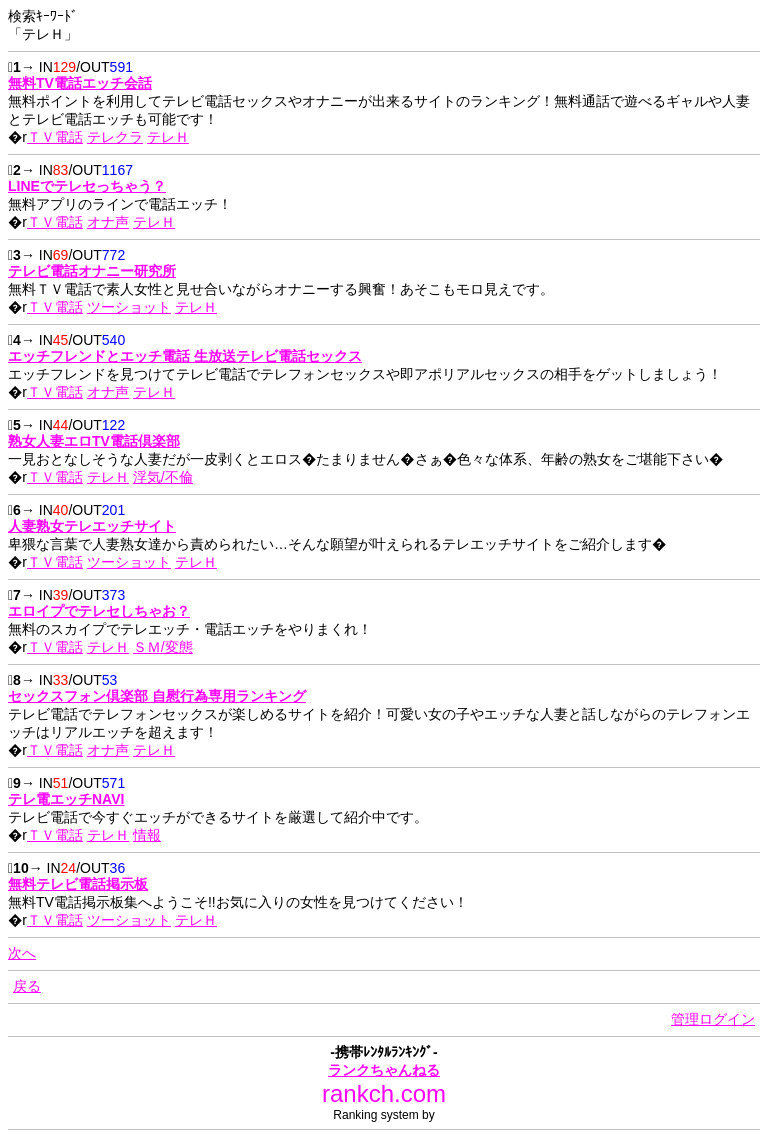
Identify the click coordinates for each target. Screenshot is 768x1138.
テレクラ (115, 137)
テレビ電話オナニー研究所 (92, 271)
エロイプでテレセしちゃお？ (99, 611)
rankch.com (384, 1093)
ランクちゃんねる (384, 1070)
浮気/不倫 (163, 477)
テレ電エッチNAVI (66, 799)
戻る (27, 986)
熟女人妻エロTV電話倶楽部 (94, 441)
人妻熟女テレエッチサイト (92, 526)
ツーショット (129, 307)
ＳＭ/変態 (163, 647)
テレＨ (168, 137)
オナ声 (108, 222)
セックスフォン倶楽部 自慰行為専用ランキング (157, 696)
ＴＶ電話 (55, 137)
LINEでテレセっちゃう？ (87, 186)
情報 (147, 835)
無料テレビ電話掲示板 (78, 884)
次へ (22, 953)
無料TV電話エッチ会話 (80, 83)
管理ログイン (713, 1019)
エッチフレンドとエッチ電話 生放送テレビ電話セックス (185, 356)
